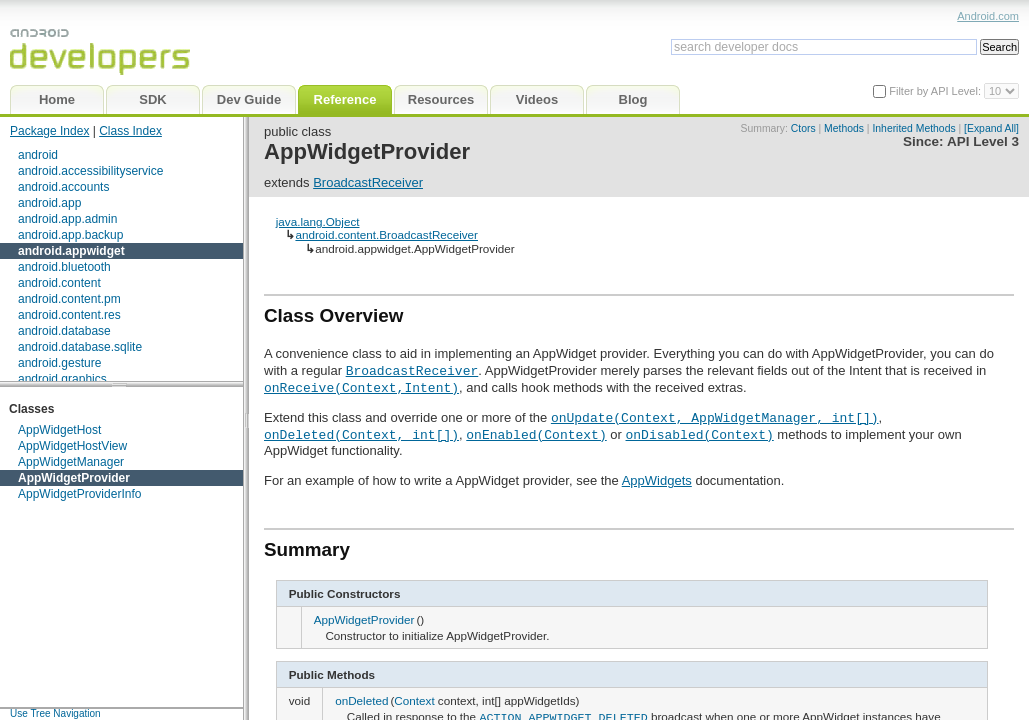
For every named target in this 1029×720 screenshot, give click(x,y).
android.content (59, 283)
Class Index (130, 131)
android (38, 155)
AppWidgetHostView (72, 446)
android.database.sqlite (80, 347)
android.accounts (63, 187)
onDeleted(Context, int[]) (361, 434)
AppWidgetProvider (74, 478)
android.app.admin (67, 219)
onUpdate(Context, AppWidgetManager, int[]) (715, 417)
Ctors (803, 128)
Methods (844, 128)
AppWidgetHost (59, 430)
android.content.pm (69, 299)
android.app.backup (70, 235)
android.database (64, 331)
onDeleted (361, 700)
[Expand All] (991, 128)
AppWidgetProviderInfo (79, 494)
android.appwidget (71, 251)
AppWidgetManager (71, 462)
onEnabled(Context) (536, 434)
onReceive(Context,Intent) (361, 387)
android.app (49, 203)
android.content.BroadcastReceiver (386, 234)
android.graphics (62, 379)
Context (414, 700)
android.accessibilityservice (90, 171)
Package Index (49, 131)
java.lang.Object (318, 221)
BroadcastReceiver (368, 182)
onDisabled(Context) (699, 434)
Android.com (988, 16)
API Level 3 (983, 141)
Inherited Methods (913, 128)
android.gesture (59, 363)
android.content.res (69, 315)
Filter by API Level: (936, 91)
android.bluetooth (64, 267)
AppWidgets (657, 480)
